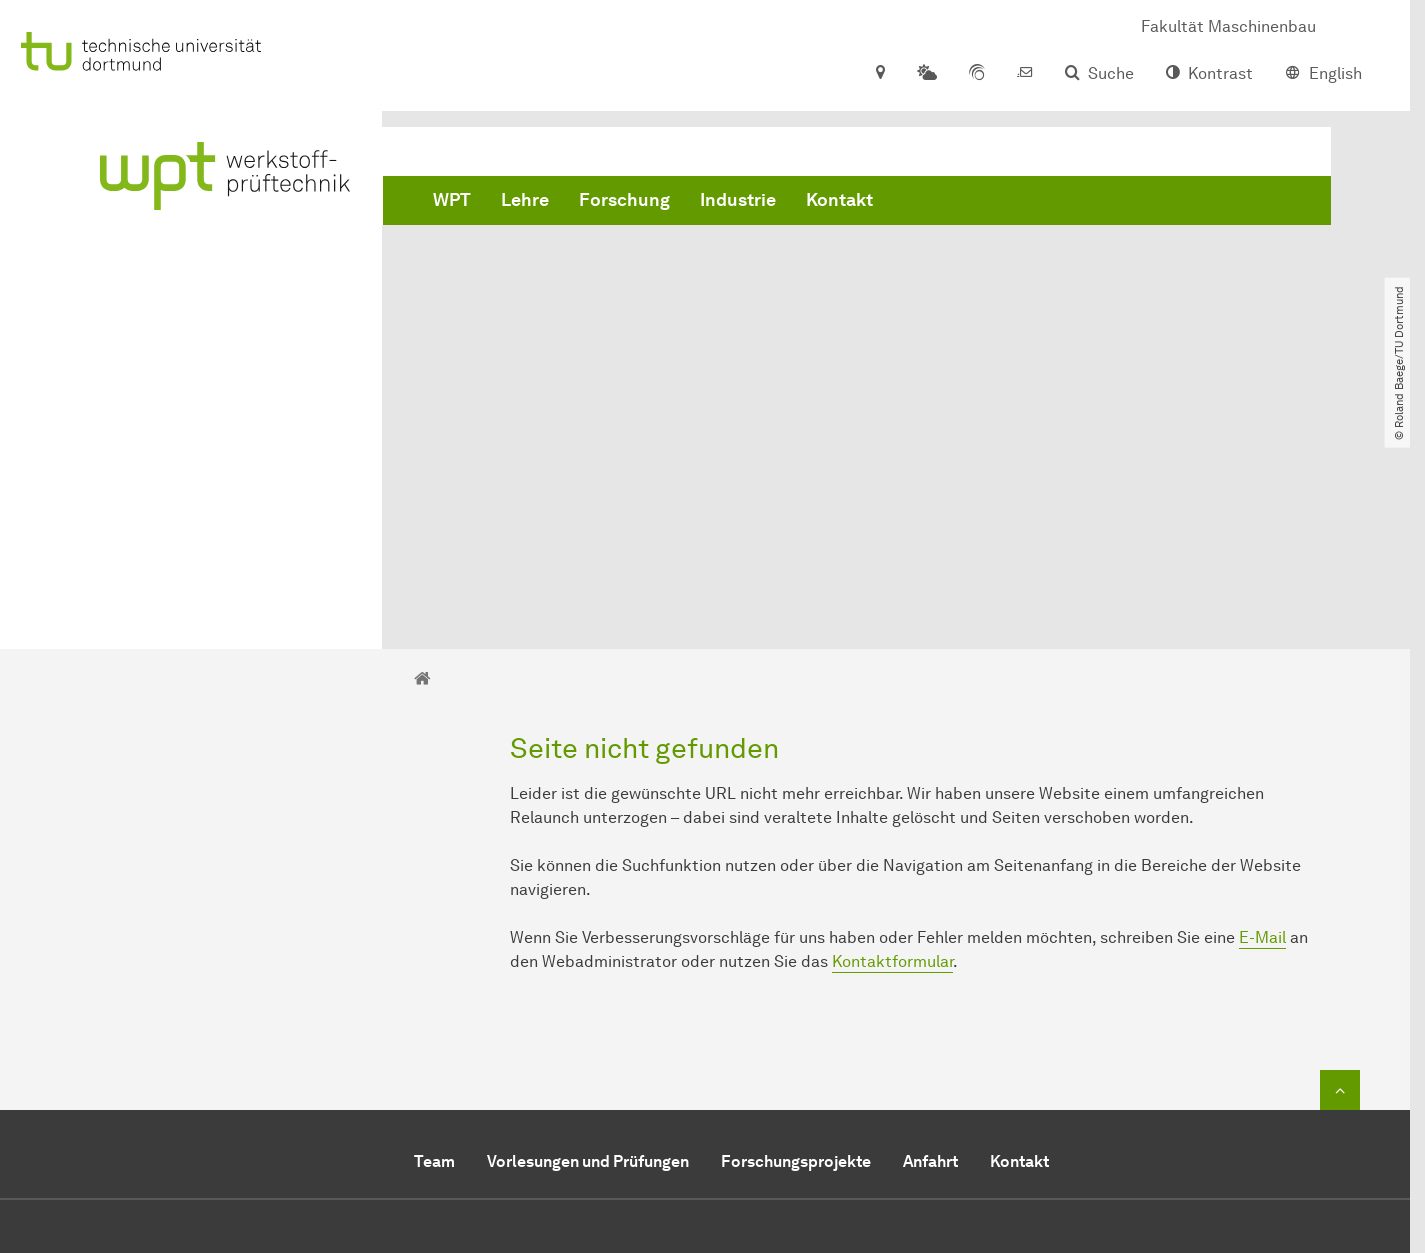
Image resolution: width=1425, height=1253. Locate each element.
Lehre (525, 200)
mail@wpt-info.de (704, 1091)
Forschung (624, 200)
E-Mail (1262, 713)
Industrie (738, 200)
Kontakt (839, 200)
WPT (452, 200)
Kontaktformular (892, 737)
